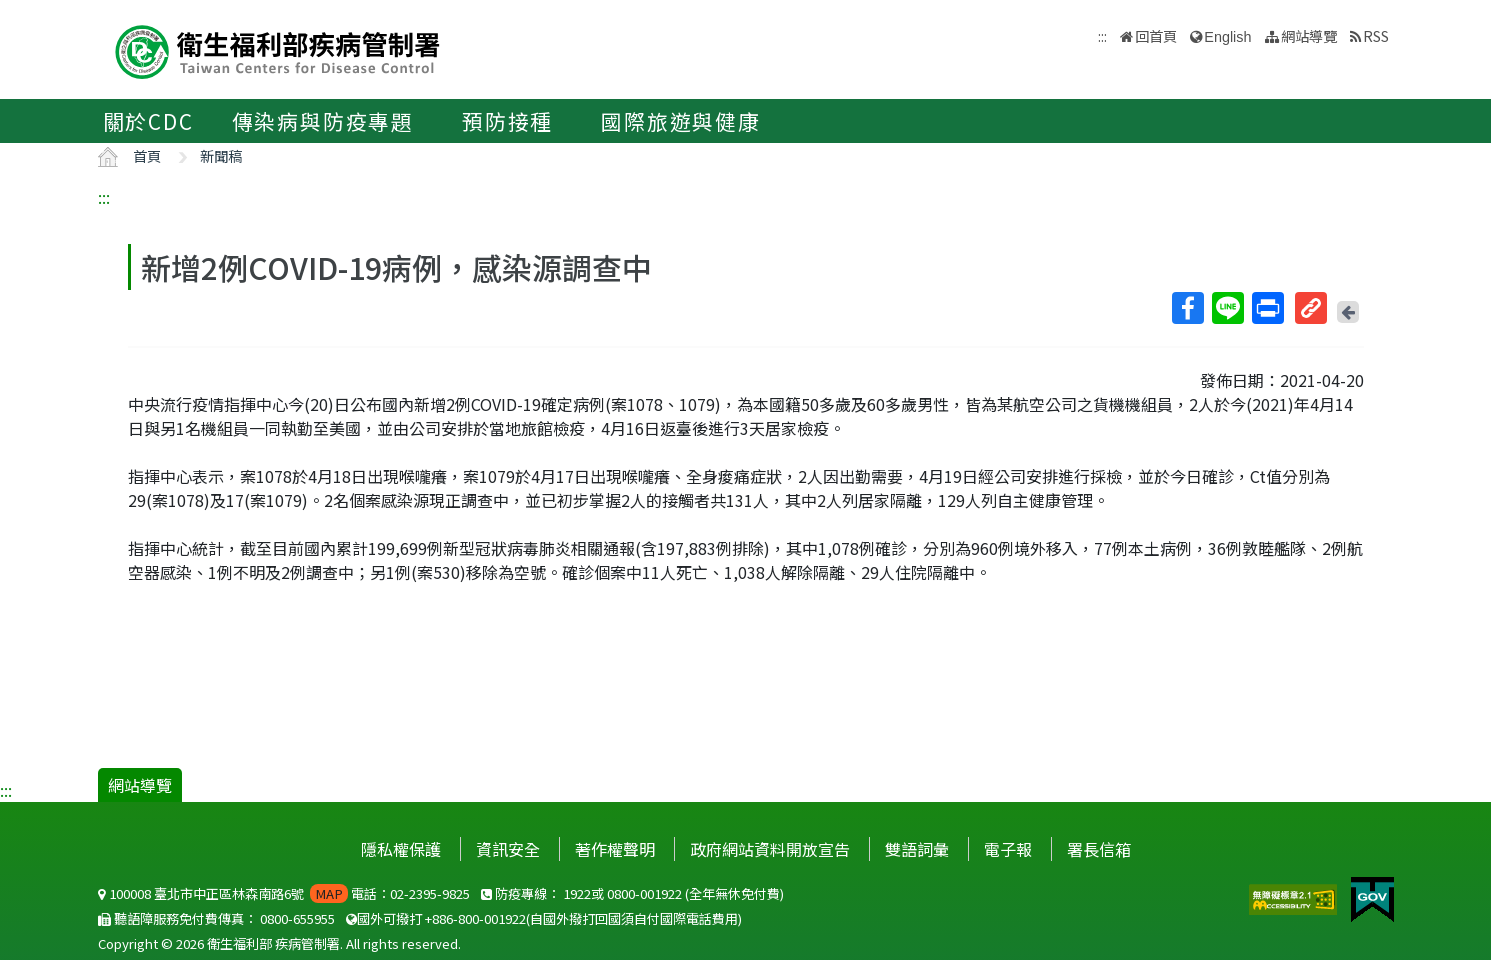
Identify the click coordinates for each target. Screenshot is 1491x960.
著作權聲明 (615, 849)
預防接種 (507, 121)
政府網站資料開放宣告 (770, 849)
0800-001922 (644, 893)
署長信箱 (1099, 849)
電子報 (1008, 849)
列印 (1267, 308)
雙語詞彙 (917, 849)
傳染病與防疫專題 (323, 121)
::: (104, 197)
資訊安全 (508, 849)
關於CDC (148, 121)
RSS (1376, 35)
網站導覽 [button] (1309, 35)
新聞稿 (221, 155)
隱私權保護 (401, 849)
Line (1227, 308)
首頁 (147, 155)
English (1227, 37)
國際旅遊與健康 (681, 121)
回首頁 (1156, 35)
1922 (577, 893)
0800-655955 (297, 918)
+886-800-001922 (475, 918)
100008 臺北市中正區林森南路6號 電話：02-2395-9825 (284, 893)
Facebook (1187, 308)
